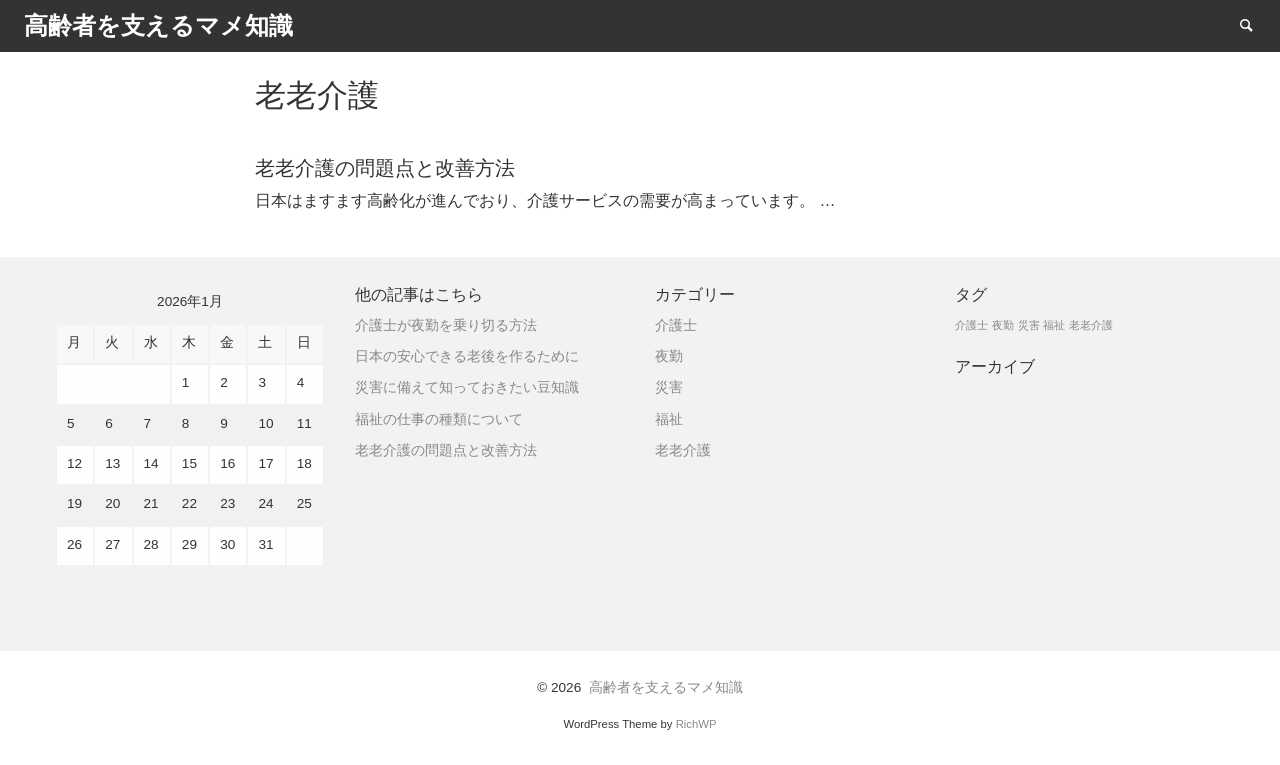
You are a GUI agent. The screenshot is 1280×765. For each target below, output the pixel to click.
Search (1256, 24)
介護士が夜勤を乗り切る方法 (446, 325)
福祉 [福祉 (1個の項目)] (1054, 325)
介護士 (676, 325)
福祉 (669, 419)
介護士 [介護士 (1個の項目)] (971, 325)
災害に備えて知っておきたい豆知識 (467, 387)
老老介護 (683, 450)
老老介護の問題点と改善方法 (446, 450)
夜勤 (669, 356)
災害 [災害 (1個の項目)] (1029, 325)
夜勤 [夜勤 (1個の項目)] (1003, 325)
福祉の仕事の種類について (439, 419)
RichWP (696, 724)
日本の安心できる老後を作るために (467, 356)
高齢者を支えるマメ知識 (666, 687)
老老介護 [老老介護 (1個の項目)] (1091, 325)
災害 (669, 387)
